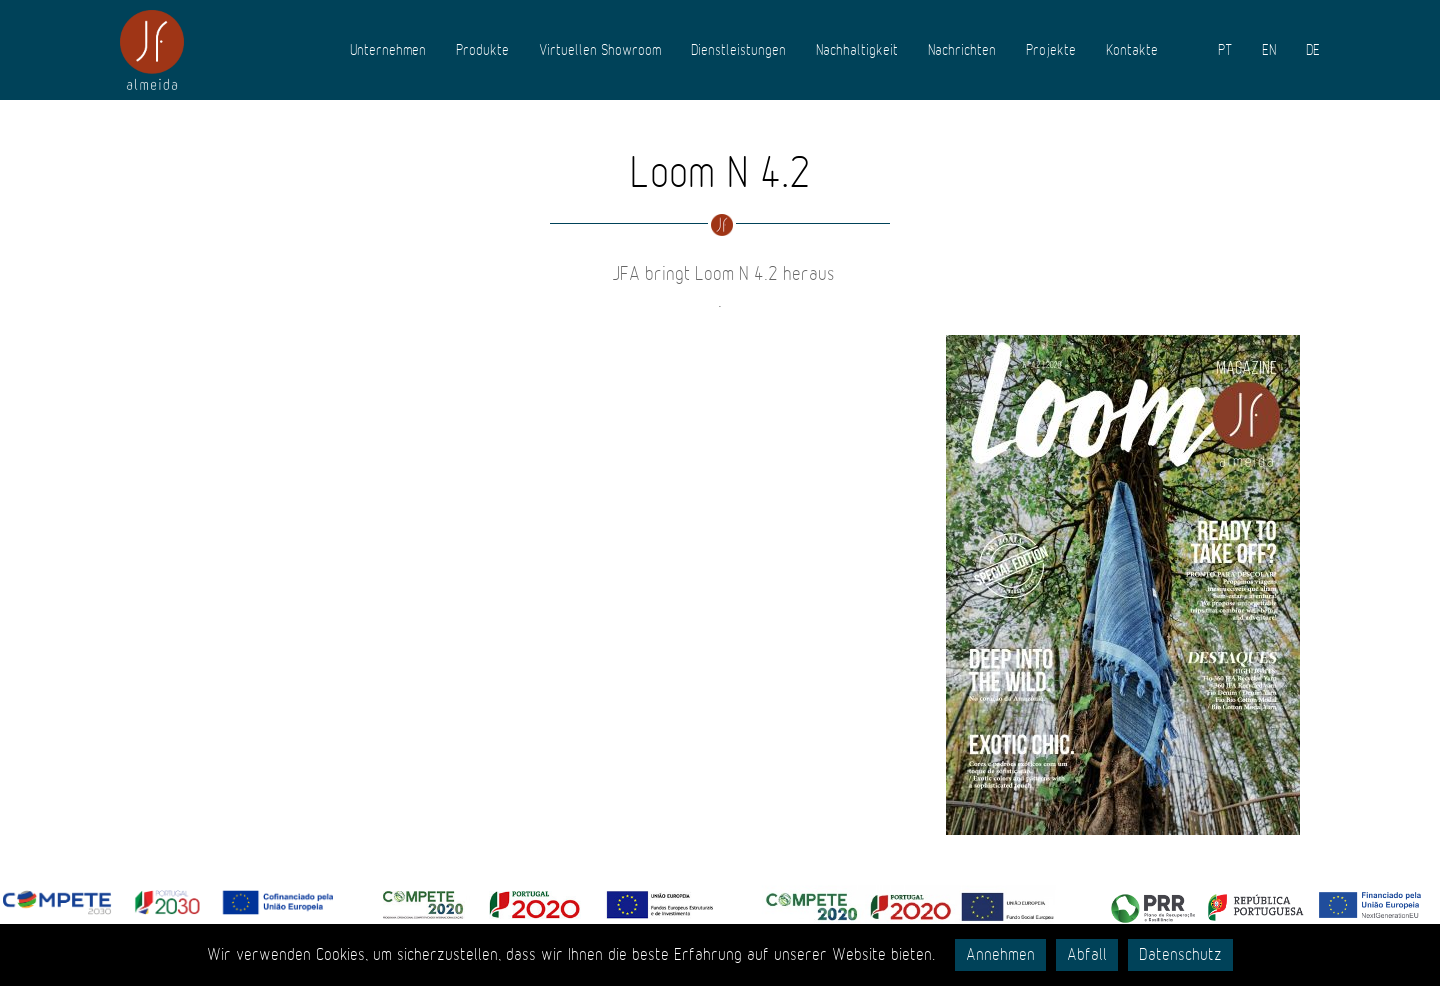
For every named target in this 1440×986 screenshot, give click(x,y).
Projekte (1051, 50)
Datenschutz (1180, 955)
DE (1313, 50)
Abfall (1087, 955)
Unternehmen (388, 50)
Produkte (482, 50)
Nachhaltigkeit (857, 50)
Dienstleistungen (738, 50)
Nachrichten (962, 50)
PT (1225, 50)
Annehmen (1000, 955)
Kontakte (1132, 50)
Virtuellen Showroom (600, 50)
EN (1269, 50)
